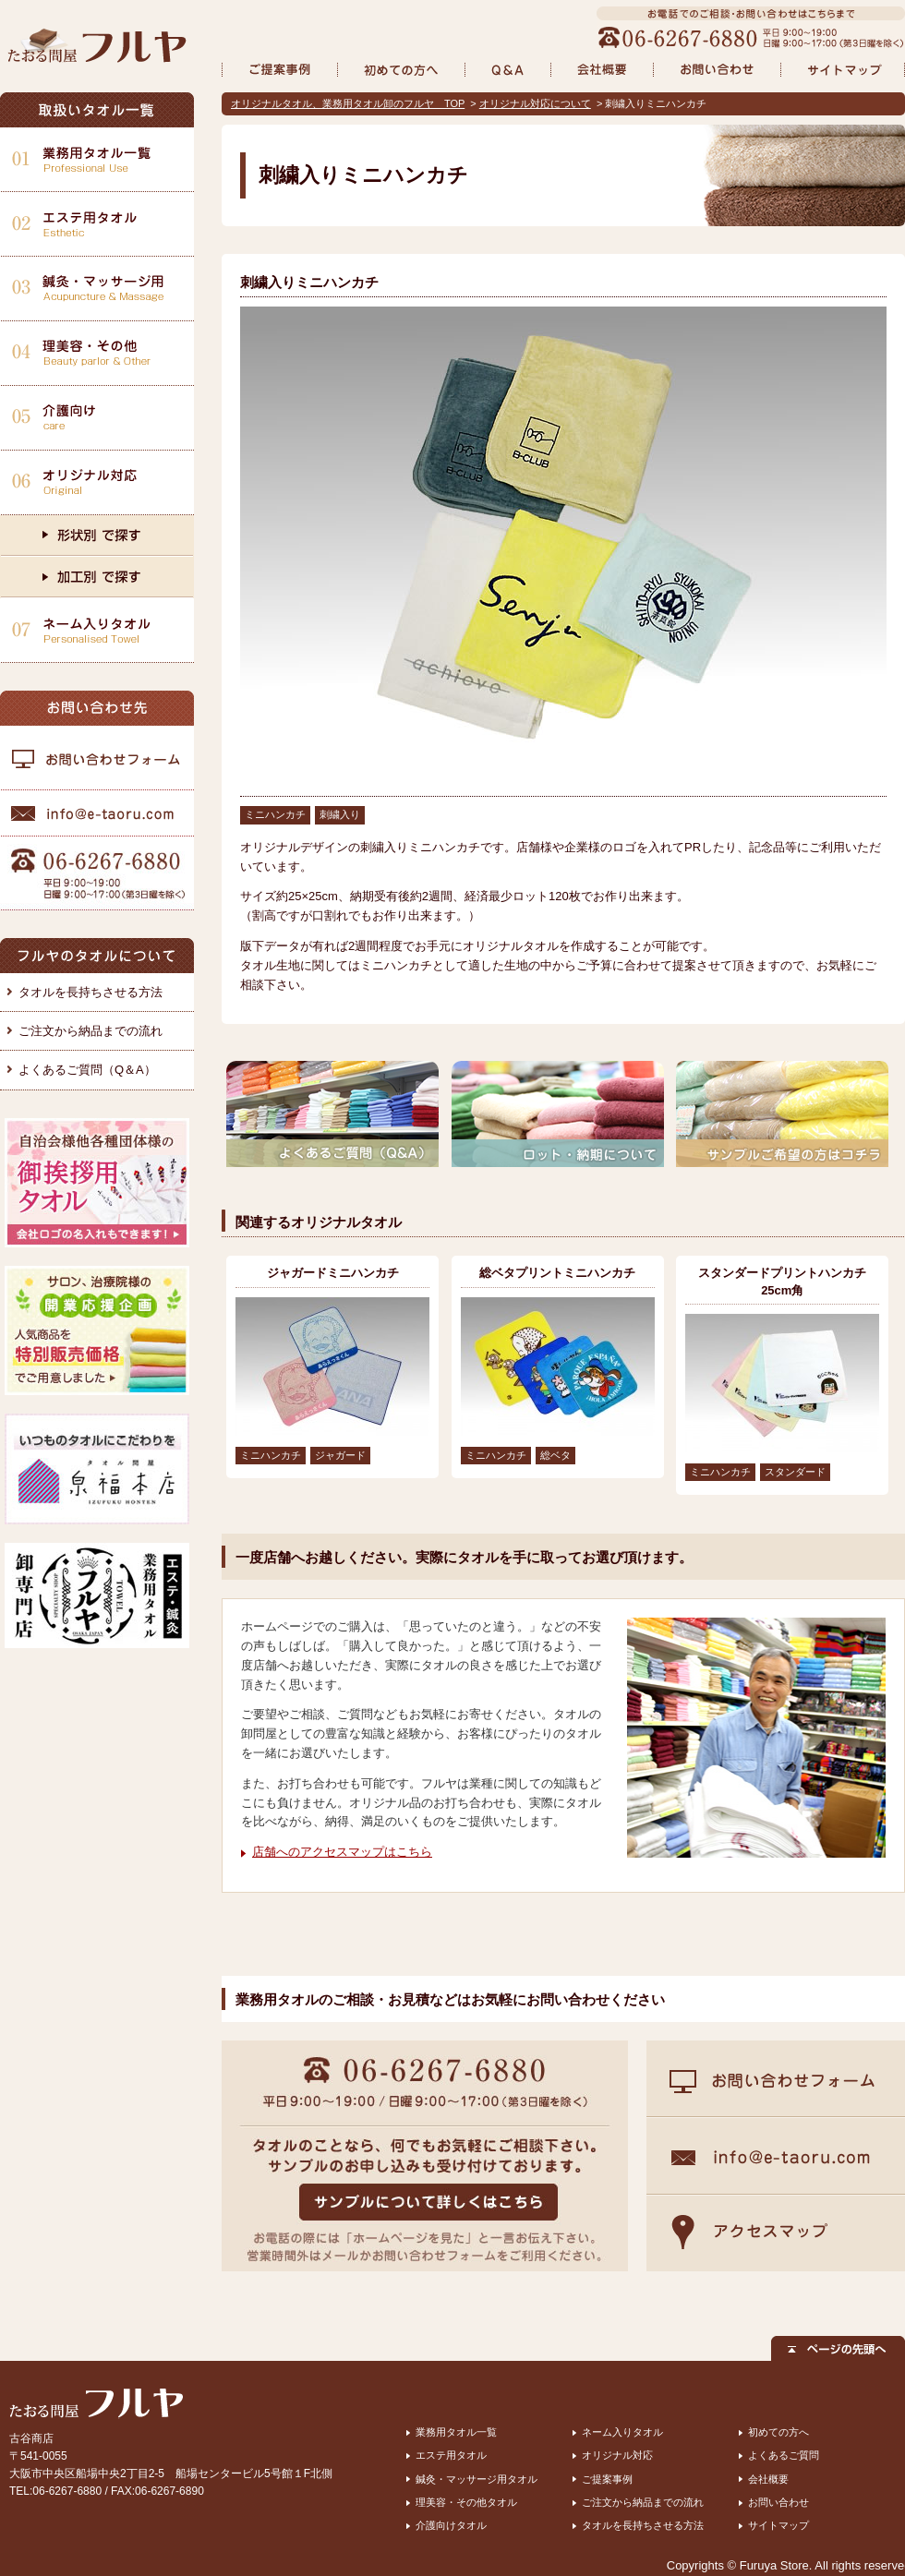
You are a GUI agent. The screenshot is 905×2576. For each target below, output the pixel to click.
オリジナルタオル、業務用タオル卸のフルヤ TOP (348, 103)
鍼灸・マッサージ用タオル (476, 2479)
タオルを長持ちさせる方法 (90, 992)
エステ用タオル (451, 2455)
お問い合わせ (778, 2502)
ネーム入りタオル (622, 2432)
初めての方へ (778, 2432)
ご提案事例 (607, 2479)
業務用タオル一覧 (456, 2432)
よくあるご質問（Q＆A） (87, 1070)
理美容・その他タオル (466, 2502)
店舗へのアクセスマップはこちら (342, 1852)
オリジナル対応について (535, 103)
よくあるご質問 (783, 2455)
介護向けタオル (451, 2525)
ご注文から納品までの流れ (90, 1031)
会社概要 (768, 2479)
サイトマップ (778, 2525)
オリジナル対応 (617, 2455)
